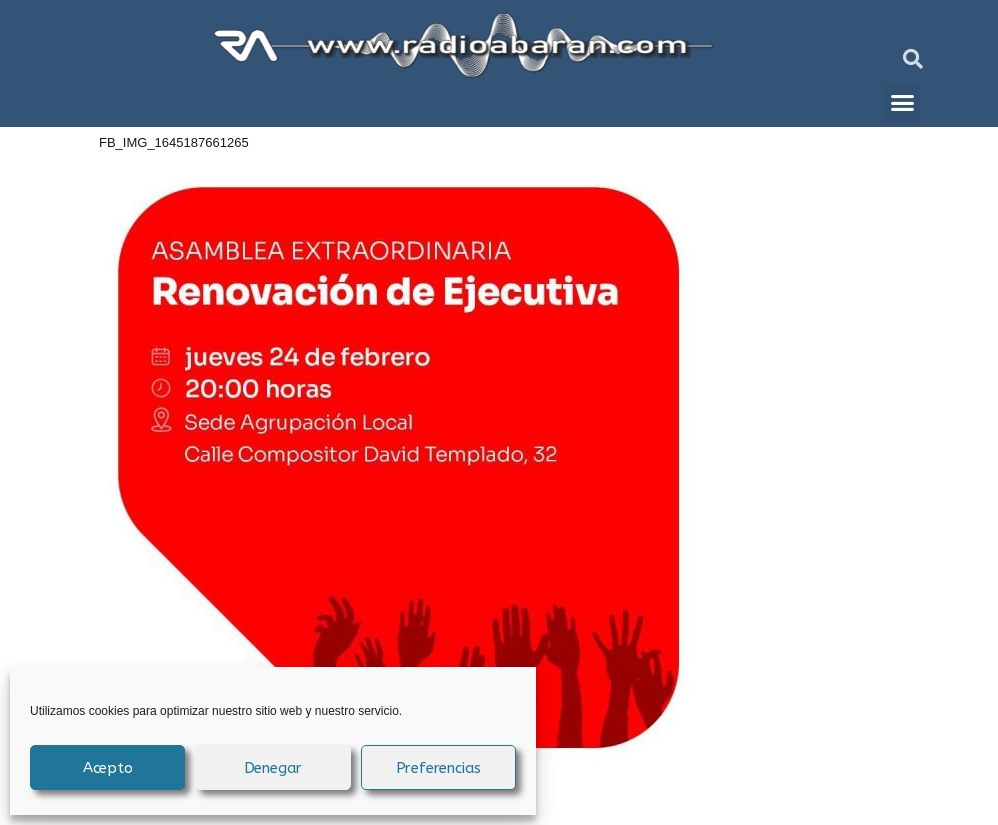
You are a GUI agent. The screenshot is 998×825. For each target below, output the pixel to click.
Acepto (108, 768)
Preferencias (439, 768)
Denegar (273, 768)
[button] (913, 59)
